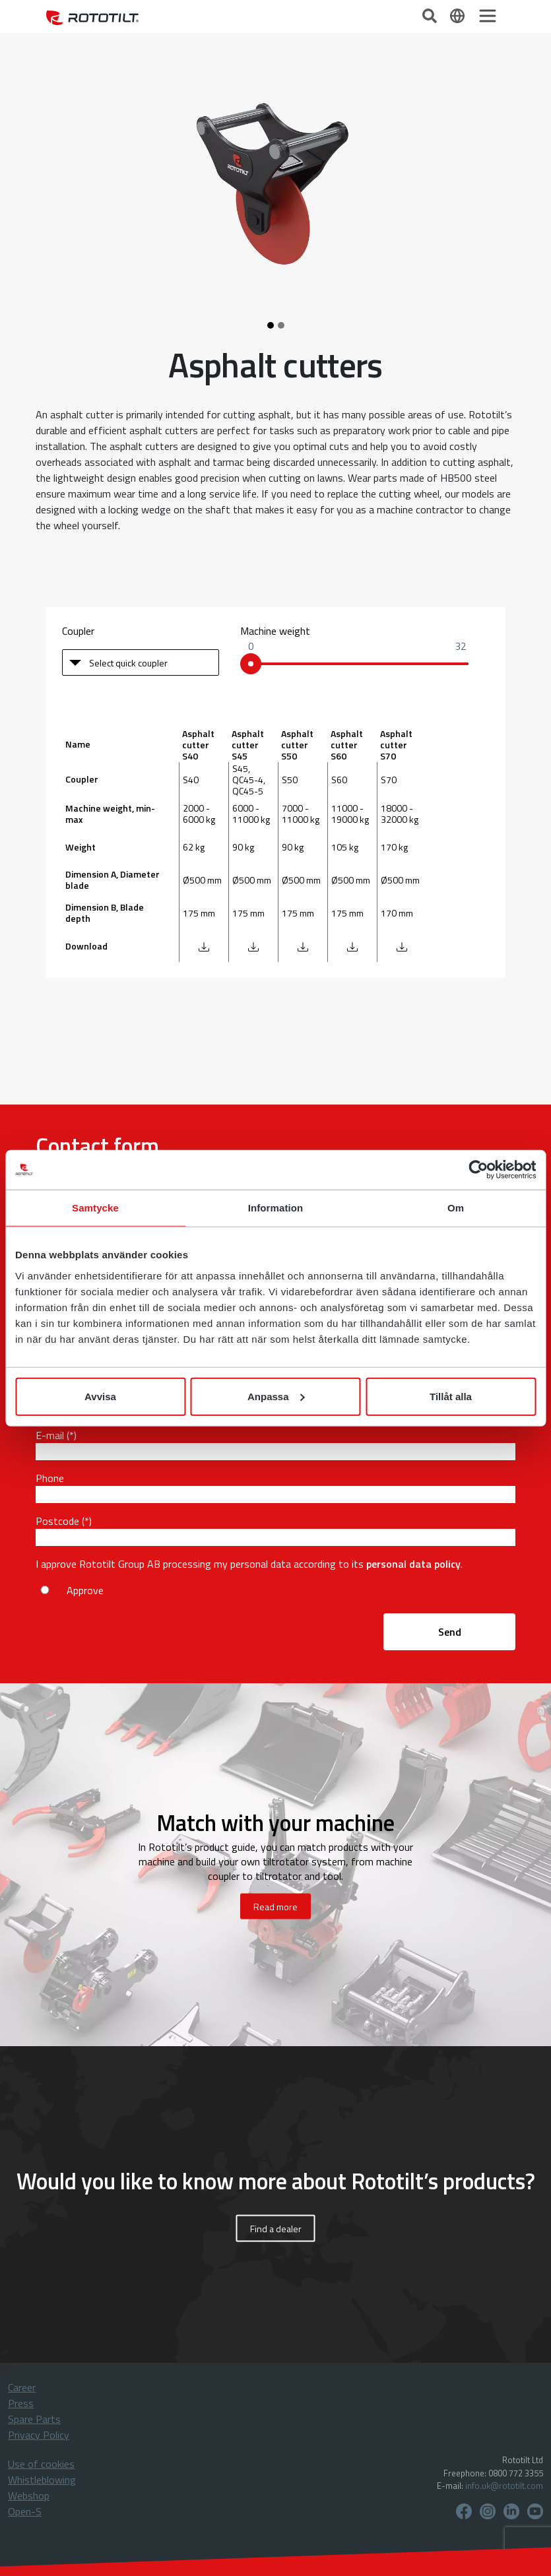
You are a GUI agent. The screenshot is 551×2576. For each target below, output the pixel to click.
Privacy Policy (38, 2435)
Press (21, 2403)
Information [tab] (276, 1207)
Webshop (28, 2495)
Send (449, 1632)
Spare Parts (34, 2419)
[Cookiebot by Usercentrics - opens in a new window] (478, 1170)
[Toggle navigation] (487, 15)
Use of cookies (41, 2464)
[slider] (250, 663)
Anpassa (276, 1395)
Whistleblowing (42, 2480)
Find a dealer (276, 2228)
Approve (85, 1590)
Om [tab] (455, 1207)
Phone (50, 1478)
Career (22, 2387)
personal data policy (413, 1564)
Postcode (57, 1521)
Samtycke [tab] (95, 1207)
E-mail (50, 1435)
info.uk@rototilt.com (504, 2485)
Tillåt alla (451, 1395)
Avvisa (100, 1395)
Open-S (25, 2511)
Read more (275, 1906)
